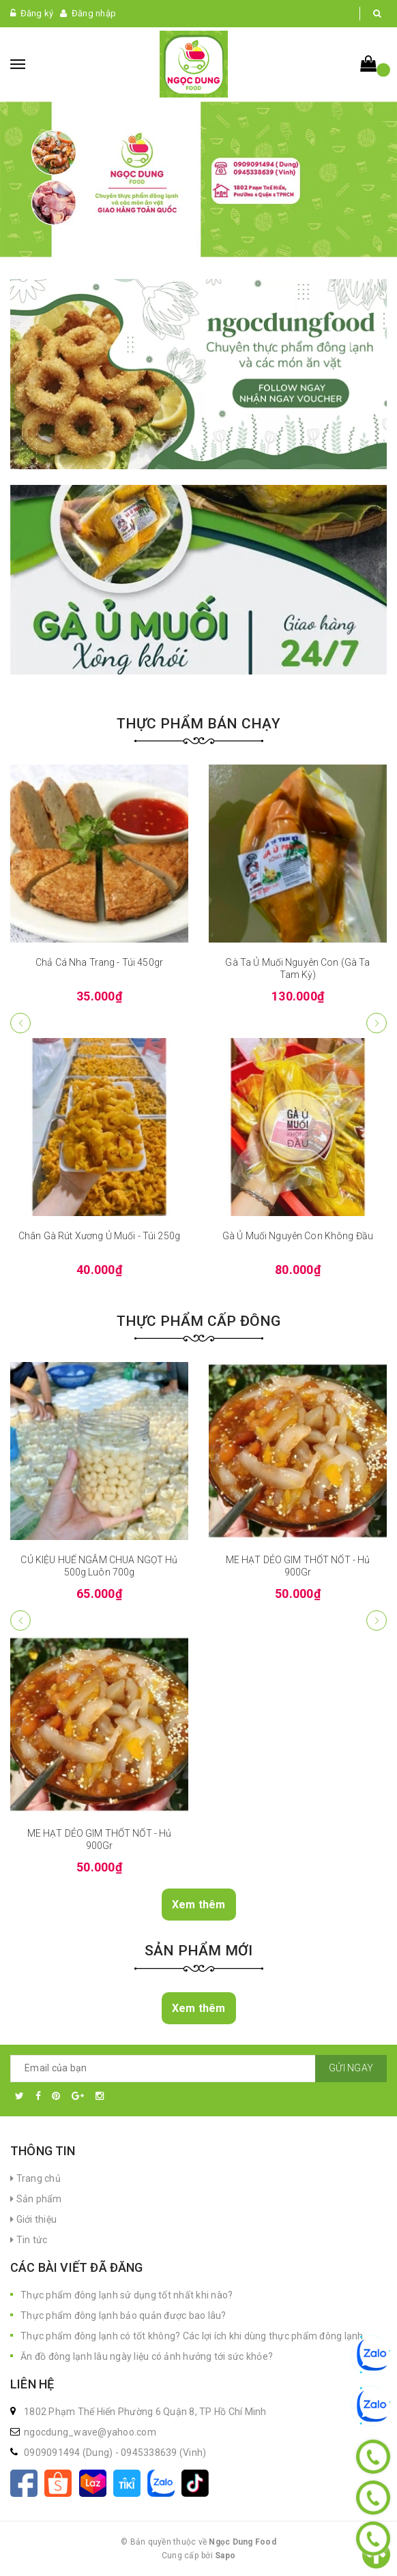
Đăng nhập (94, 13)
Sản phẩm (36, 2198)
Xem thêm (199, 1904)
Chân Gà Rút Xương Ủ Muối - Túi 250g (99, 1235)
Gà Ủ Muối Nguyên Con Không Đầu (297, 1235)
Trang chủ (35, 2178)
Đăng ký (37, 13)
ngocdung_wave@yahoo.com (90, 2432)
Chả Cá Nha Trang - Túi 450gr (99, 962)
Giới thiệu (33, 2219)
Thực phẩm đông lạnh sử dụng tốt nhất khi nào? (126, 2295)
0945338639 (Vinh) (163, 2452)
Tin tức (28, 2239)
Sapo (225, 2555)
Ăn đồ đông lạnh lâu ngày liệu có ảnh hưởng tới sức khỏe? (146, 2356)
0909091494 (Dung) (69, 2452)
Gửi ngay (351, 2067)
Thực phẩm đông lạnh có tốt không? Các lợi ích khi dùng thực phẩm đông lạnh (192, 2335)
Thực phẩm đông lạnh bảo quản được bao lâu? (123, 2315)
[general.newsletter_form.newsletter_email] (198, 2068)
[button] (376, 1023)
